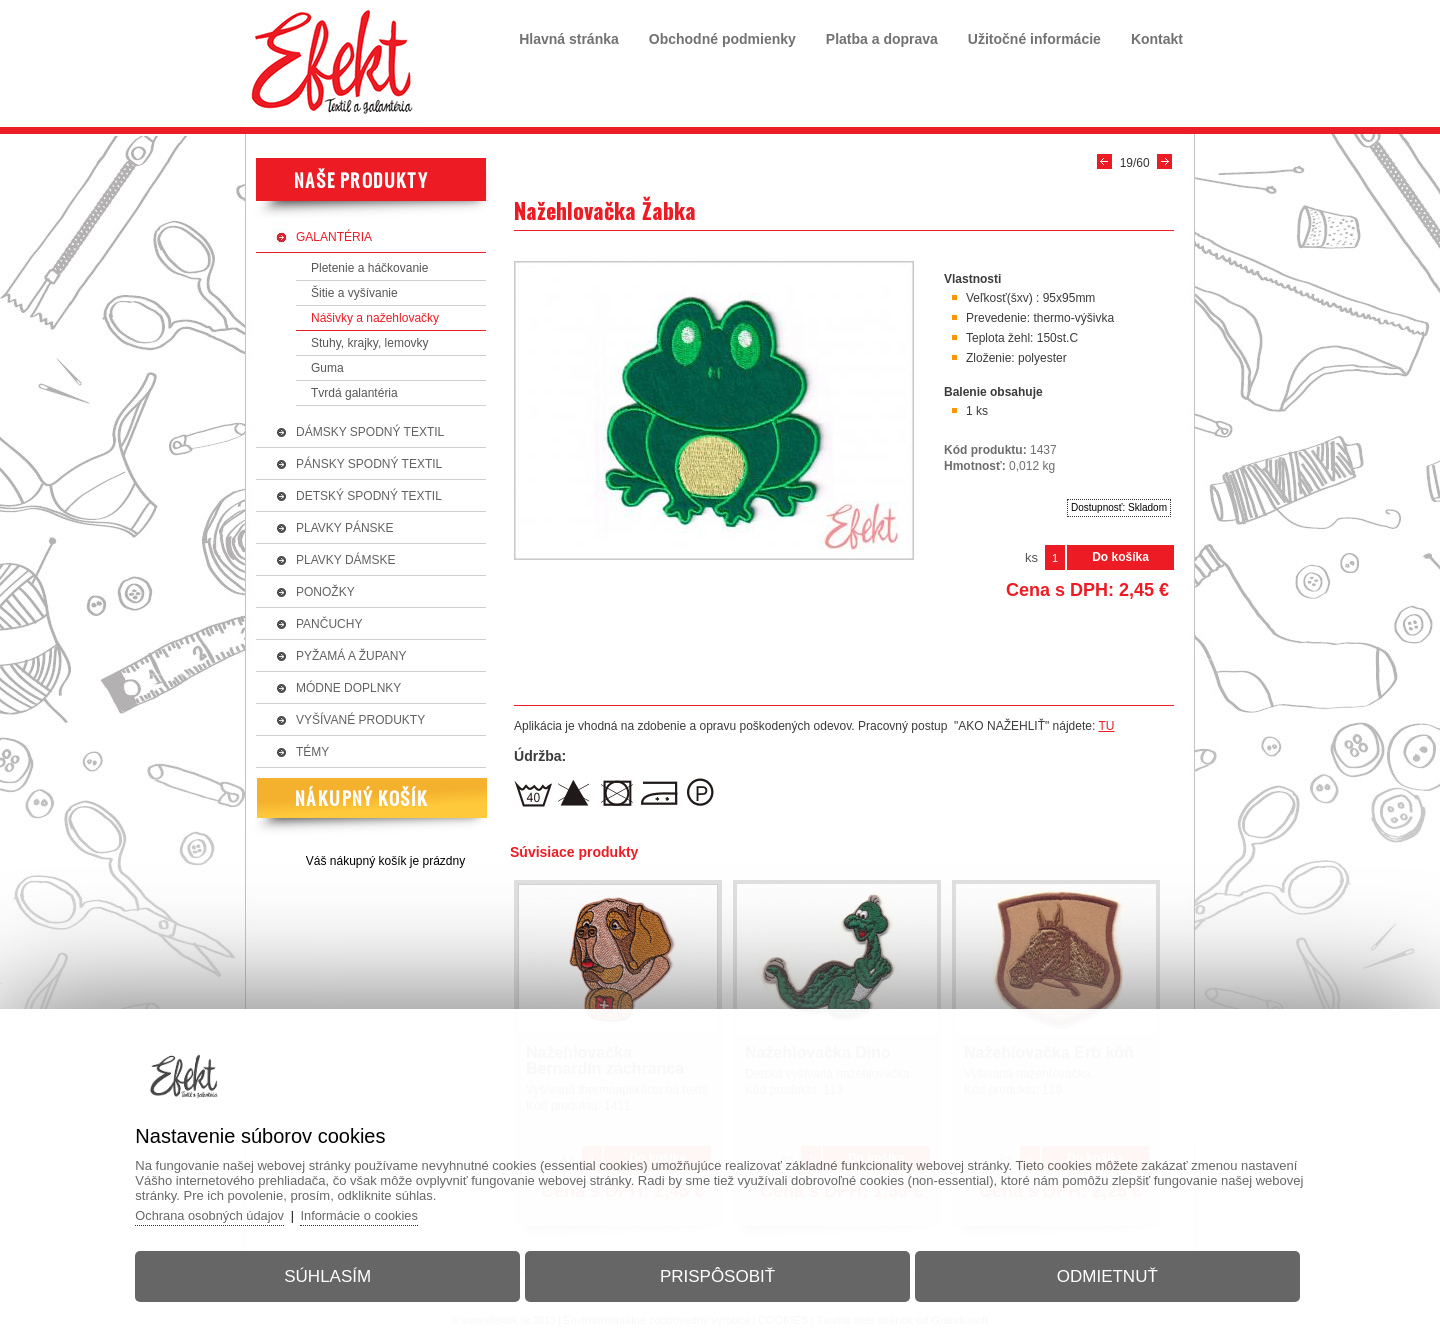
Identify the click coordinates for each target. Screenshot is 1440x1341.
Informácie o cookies (371, 1213)
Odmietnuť (1101, 1274)
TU (1106, 726)
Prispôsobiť (717, 1274)
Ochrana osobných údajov (219, 1213)
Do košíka (1120, 557)
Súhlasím (333, 1274)
